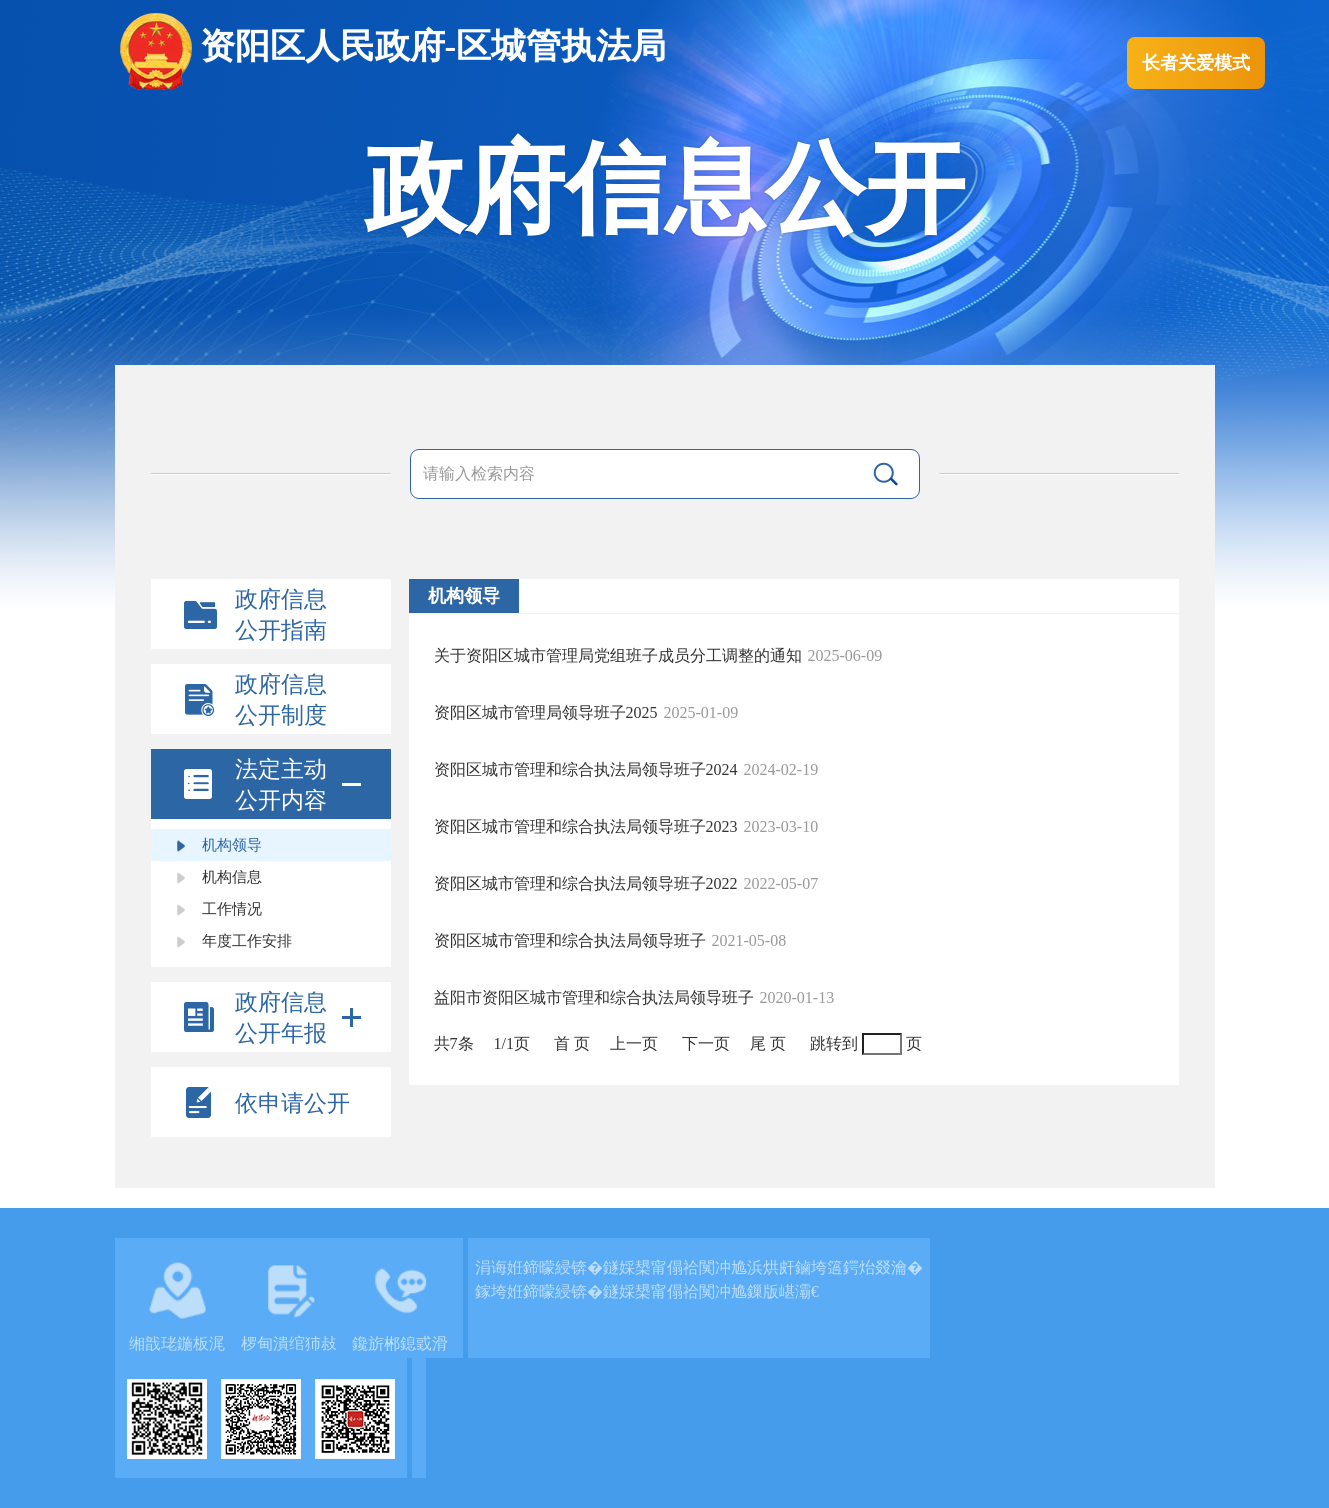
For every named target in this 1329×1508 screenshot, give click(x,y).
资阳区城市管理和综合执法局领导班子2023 (586, 826)
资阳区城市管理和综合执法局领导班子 (570, 940)
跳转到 (834, 1043)
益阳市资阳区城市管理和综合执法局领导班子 (594, 997)
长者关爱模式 (1196, 63)
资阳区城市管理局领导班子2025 (546, 712)
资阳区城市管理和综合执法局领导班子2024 (586, 769)
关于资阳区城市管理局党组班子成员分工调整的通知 (618, 655)
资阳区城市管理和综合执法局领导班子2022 (586, 883)
